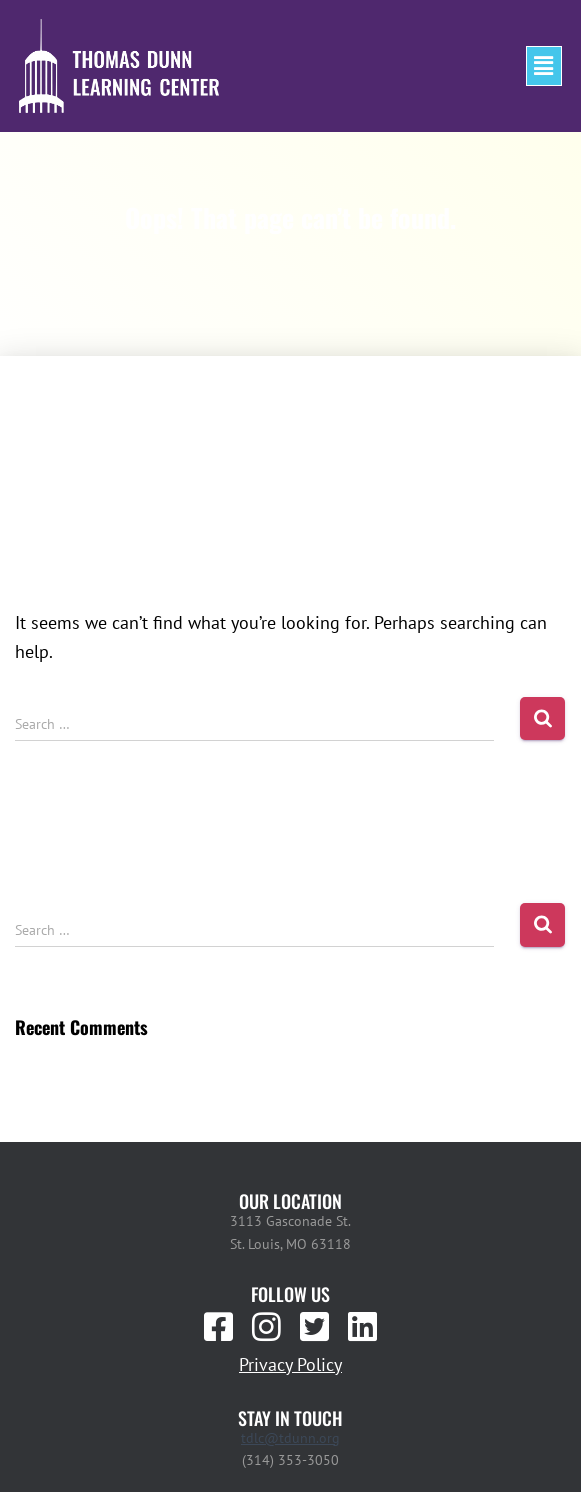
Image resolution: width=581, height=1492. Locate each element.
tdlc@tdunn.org (290, 1438)
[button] (544, 65)
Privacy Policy (290, 1364)
